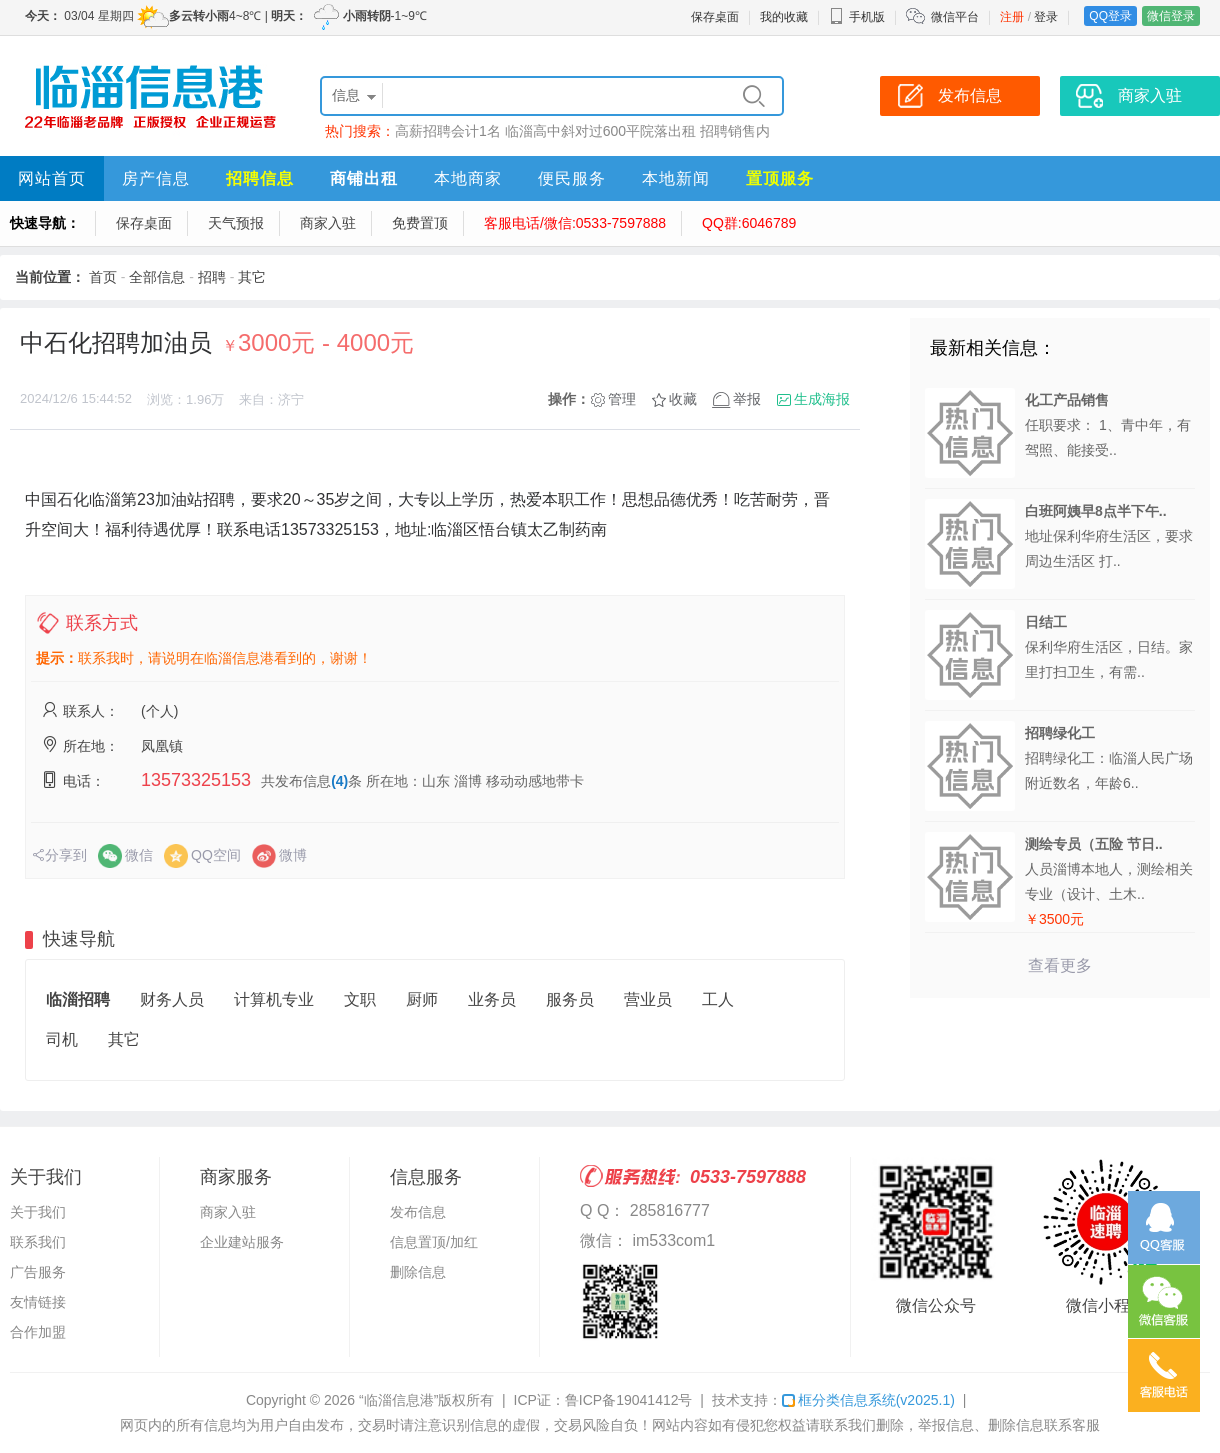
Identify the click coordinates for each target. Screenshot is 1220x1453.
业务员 (492, 999)
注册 (1012, 17)
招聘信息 (260, 178)
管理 (622, 399)
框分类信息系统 (868, 1400)
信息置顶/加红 (434, 1242)
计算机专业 (274, 999)
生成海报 (822, 399)
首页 (103, 277)
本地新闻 (676, 178)
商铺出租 (364, 178)
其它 (252, 277)
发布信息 (418, 1212)
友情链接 (38, 1302)
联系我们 (38, 1242)
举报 (747, 399)
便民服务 (572, 178)
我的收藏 (784, 17)
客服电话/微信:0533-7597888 (575, 223)
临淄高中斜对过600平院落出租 (600, 131)
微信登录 (1171, 16)
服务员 (570, 999)
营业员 (648, 999)
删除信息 (418, 1272)
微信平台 (955, 17)
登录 (1046, 17)
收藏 (683, 399)
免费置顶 (420, 223)
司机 (62, 1039)
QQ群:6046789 (749, 223)
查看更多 (1060, 965)
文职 (360, 999)
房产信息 (156, 178)
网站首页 (52, 178)
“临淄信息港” (398, 1400)
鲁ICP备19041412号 (629, 1400)
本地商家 (468, 178)
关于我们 (38, 1212)
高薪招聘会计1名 (448, 131)
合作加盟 (38, 1332)
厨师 (422, 999)
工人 (718, 999)
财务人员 (172, 999)
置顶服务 (780, 178)
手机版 (857, 17)
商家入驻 (328, 223)
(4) (339, 781)
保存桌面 (715, 17)
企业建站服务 (242, 1242)
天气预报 (236, 223)
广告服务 (38, 1272)
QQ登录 (1110, 16)
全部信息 (157, 277)
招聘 (212, 277)
